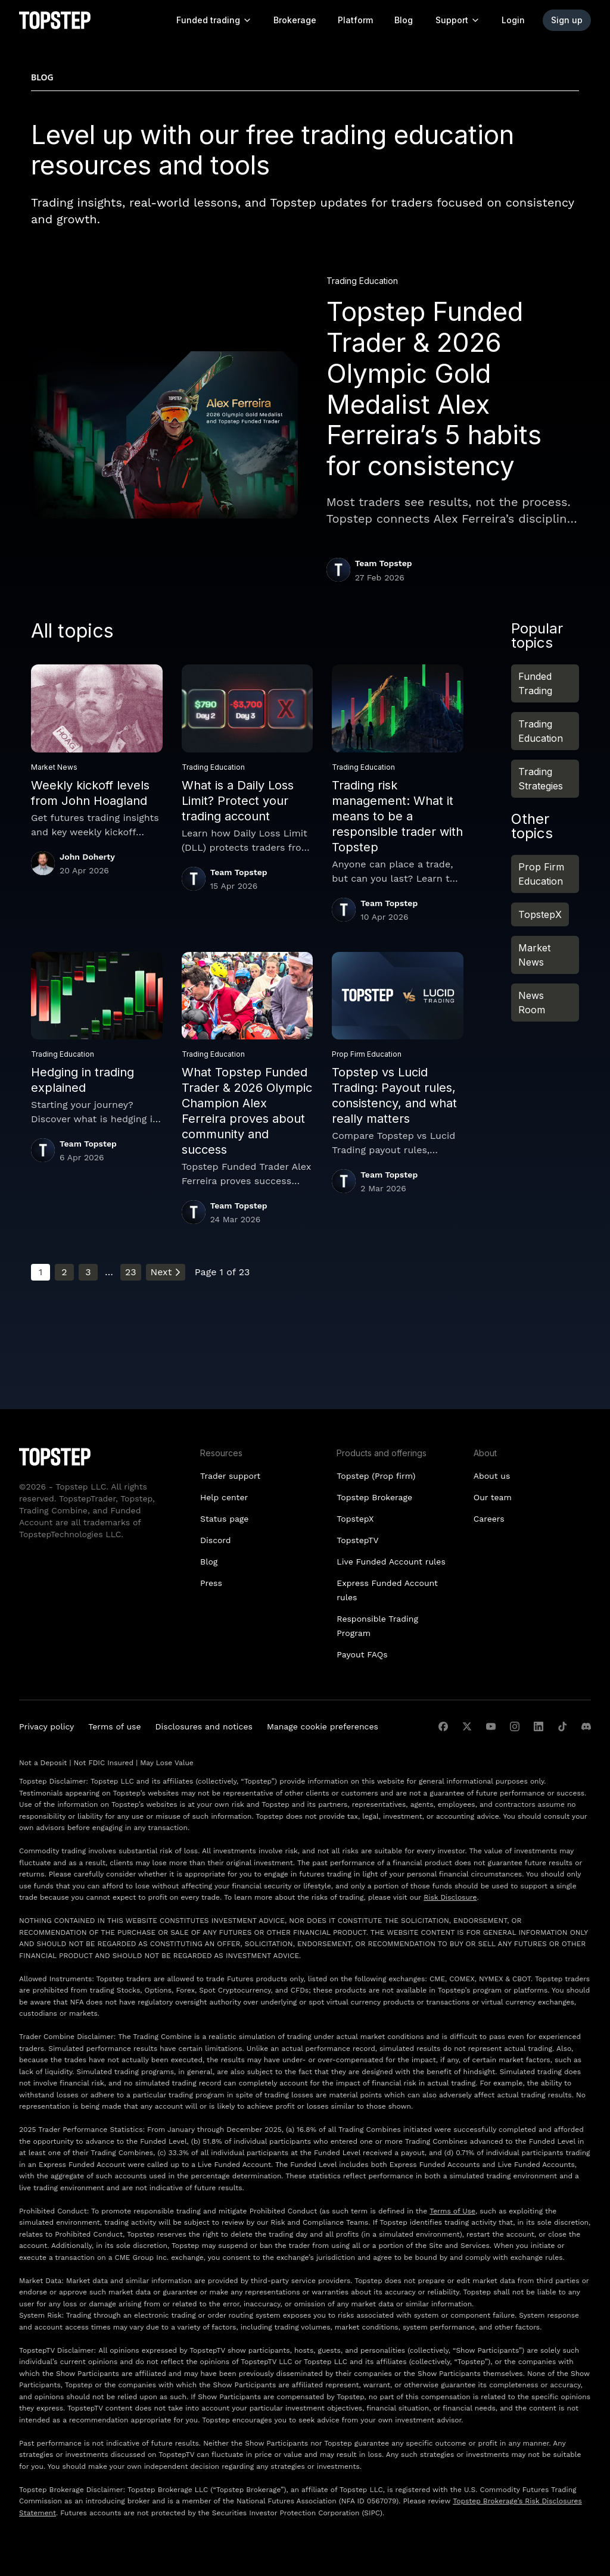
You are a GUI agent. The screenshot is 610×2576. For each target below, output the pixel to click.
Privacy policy (46, 1726)
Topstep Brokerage (374, 1497)
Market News (534, 955)
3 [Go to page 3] (88, 1272)
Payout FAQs (362, 1654)
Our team (493, 1497)
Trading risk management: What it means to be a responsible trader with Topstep (397, 816)
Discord (215, 1540)
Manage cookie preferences (322, 1726)
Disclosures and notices (204, 1726)
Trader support (230, 1476)
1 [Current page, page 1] (40, 1272)
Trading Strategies (540, 779)
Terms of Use (452, 2211)
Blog (403, 20)
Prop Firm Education (541, 874)
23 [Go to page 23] (130, 1272)
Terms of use (114, 1726)
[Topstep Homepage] (55, 20)
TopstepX (540, 914)
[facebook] (443, 1726)
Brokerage (294, 20)
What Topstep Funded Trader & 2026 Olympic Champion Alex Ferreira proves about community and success (247, 1111)
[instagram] (514, 1726)
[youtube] (491, 1726)
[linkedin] (538, 1726)
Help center (224, 1497)
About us (492, 1476)
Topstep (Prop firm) (376, 1476)
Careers (489, 1518)
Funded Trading (535, 683)
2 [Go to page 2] (64, 1272)
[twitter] (467, 1726)
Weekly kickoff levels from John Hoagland (90, 793)
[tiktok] (562, 1726)
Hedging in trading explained (82, 1080)
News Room (531, 1002)
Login (513, 20)
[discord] (586, 1726)
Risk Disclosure (450, 1897)
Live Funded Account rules (391, 1561)
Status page (224, 1518)
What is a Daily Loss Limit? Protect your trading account (238, 800)
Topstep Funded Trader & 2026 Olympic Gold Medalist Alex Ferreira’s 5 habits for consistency (433, 389)
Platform (355, 20)
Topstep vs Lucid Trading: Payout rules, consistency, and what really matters (394, 1095)
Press (211, 1583)
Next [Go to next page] (165, 1272)
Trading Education (540, 731)
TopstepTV (357, 1540)
